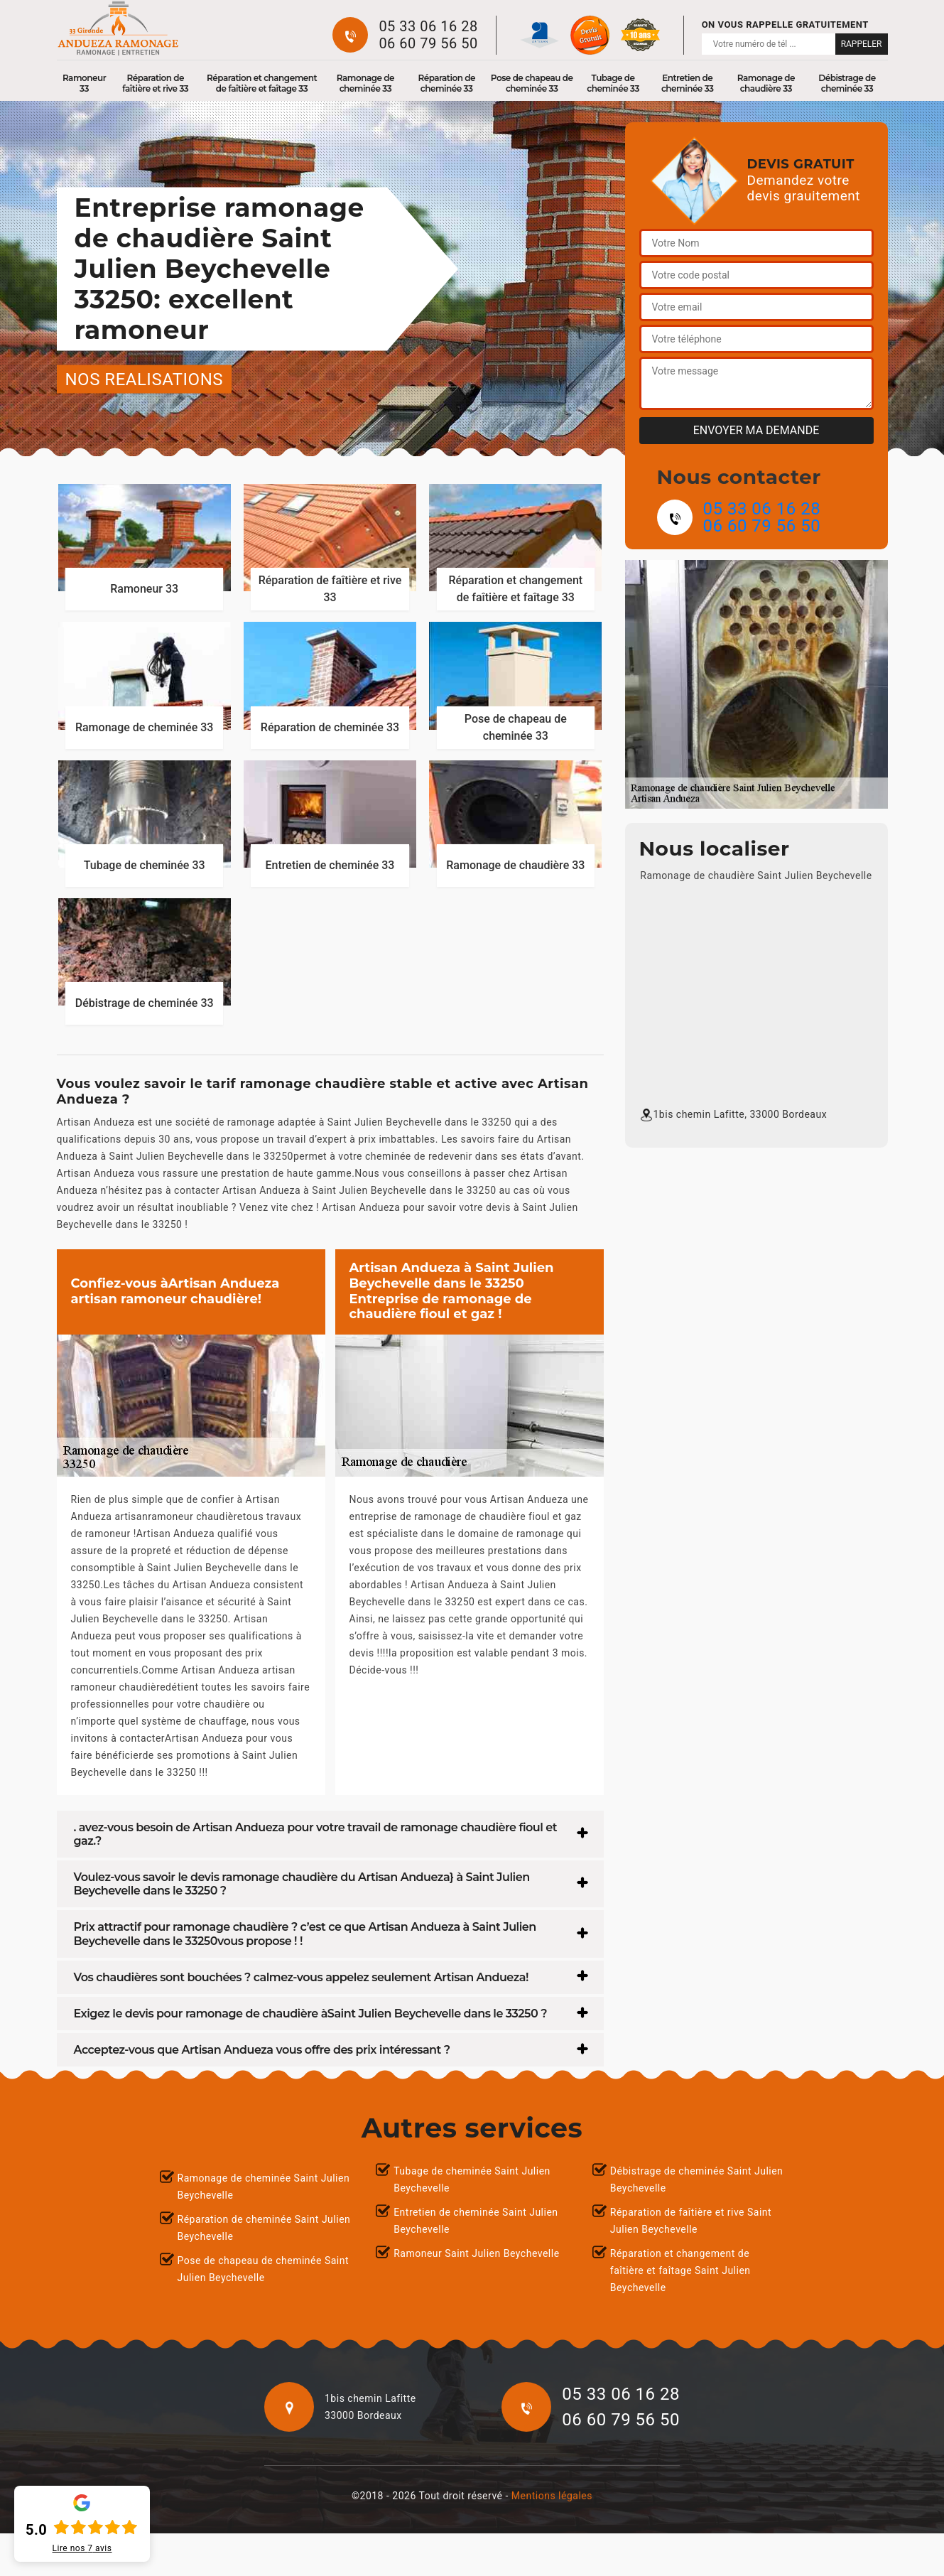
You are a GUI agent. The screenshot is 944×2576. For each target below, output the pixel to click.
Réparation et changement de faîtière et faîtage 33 (262, 83)
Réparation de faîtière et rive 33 (155, 83)
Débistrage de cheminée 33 (846, 83)
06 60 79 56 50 (428, 43)
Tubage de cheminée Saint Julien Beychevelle (472, 2179)
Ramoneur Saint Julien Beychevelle (476, 2253)
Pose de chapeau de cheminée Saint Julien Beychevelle (263, 2269)
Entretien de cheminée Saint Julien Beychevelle (476, 2220)
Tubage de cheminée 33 (613, 83)
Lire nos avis (82, 2548)
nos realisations (144, 379)
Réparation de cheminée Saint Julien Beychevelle (264, 2228)
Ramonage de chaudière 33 (766, 83)
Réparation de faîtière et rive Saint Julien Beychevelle (690, 2220)
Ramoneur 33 (84, 83)
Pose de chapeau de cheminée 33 (532, 83)
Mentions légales (551, 2495)
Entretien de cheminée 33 (687, 83)
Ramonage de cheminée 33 (365, 83)
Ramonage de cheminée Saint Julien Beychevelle (264, 2186)
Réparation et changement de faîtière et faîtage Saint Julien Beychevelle (680, 2270)
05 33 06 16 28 (428, 26)
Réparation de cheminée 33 (446, 83)
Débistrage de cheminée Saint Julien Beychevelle (696, 2179)
